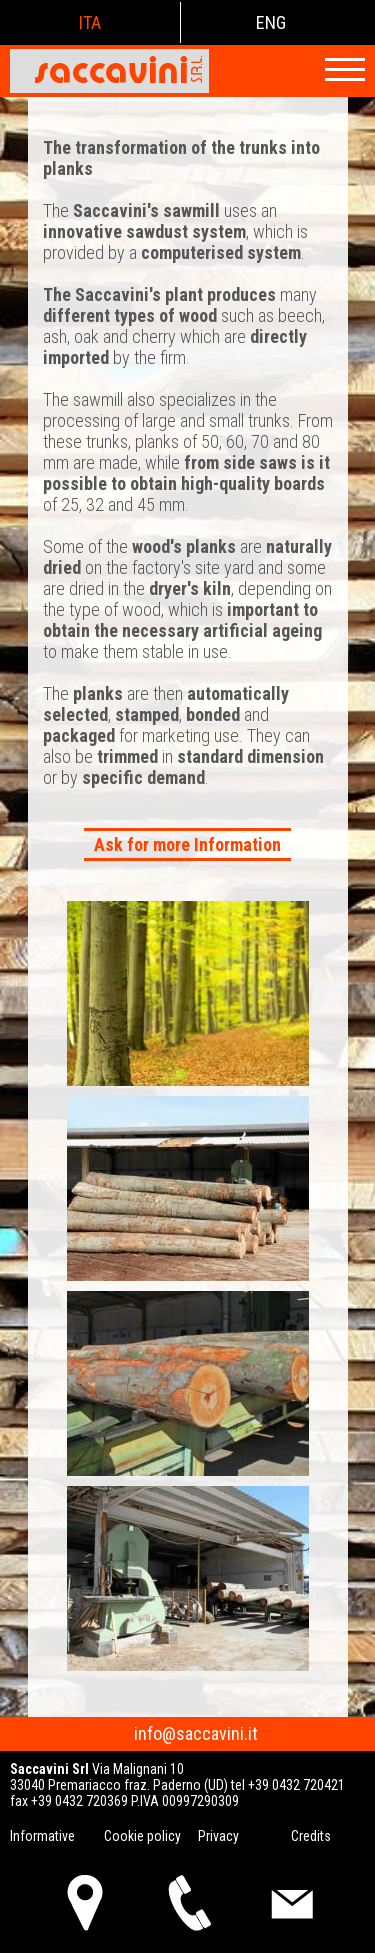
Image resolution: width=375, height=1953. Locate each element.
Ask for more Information (187, 844)
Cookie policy (142, 1836)
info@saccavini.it (196, 1733)
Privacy (218, 1836)
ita (90, 22)
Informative (42, 1836)
